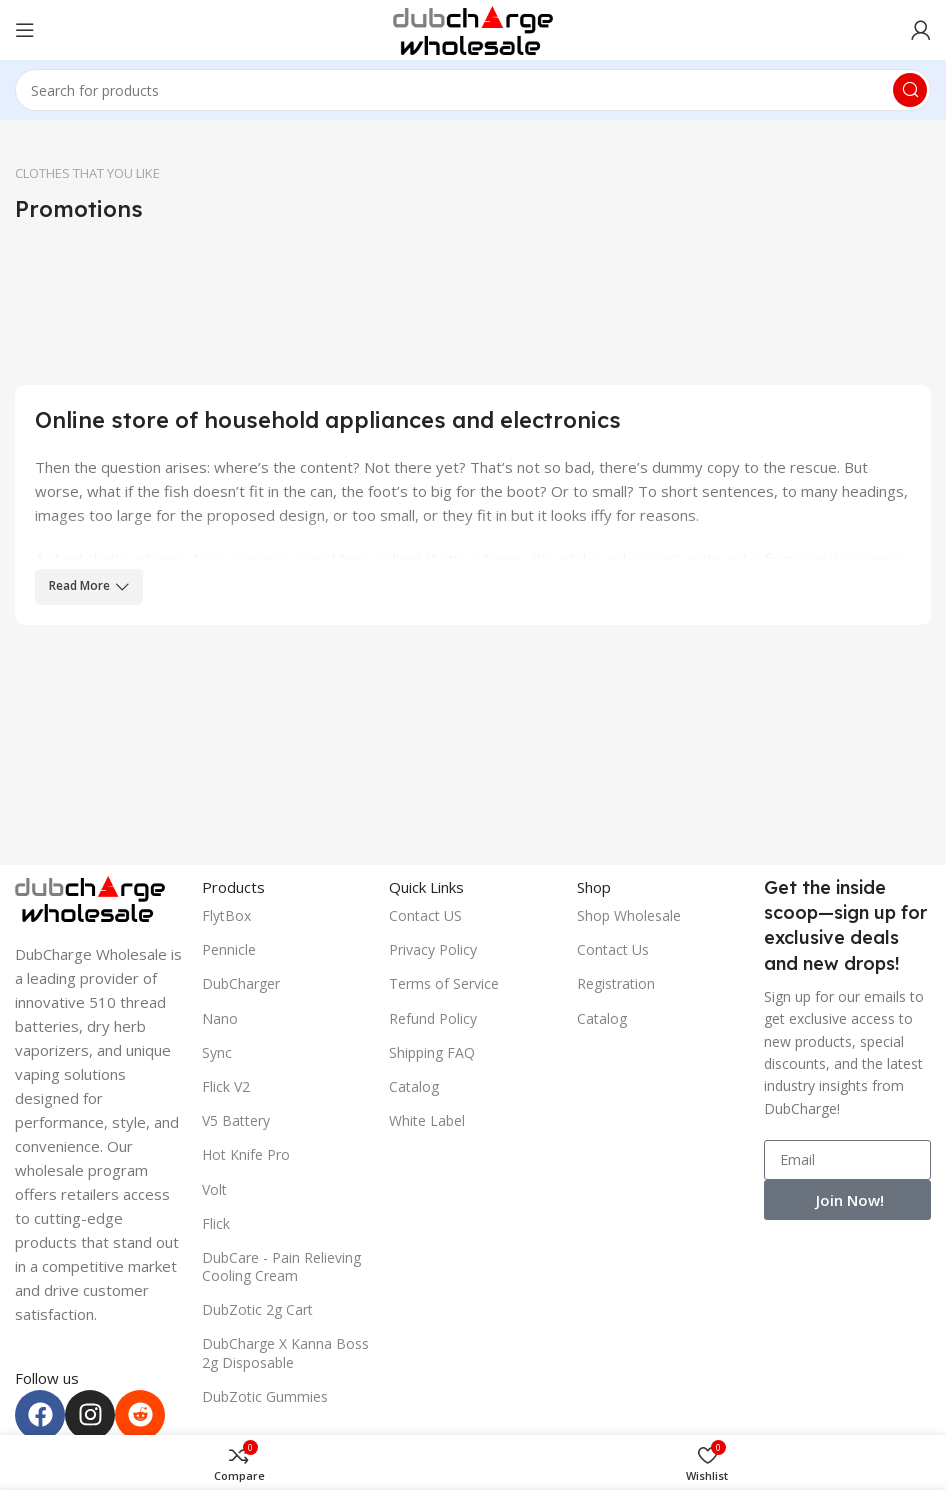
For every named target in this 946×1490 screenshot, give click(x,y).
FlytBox (226, 915)
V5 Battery (236, 1120)
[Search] (473, 90)
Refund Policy (433, 1018)
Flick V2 (226, 1086)
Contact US (425, 915)
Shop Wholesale (629, 915)
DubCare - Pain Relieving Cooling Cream (281, 1266)
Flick (216, 1223)
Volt (214, 1189)
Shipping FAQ (432, 1052)
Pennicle (229, 949)
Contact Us (613, 949)
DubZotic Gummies (265, 1396)
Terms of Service (444, 983)
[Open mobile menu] (25, 30)
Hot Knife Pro (246, 1154)
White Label (427, 1120)
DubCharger (241, 983)
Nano (220, 1018)
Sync (217, 1052)
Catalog (414, 1086)
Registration (616, 983)
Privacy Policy (433, 949)
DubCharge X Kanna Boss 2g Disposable (285, 1352)
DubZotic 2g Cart (257, 1309)
